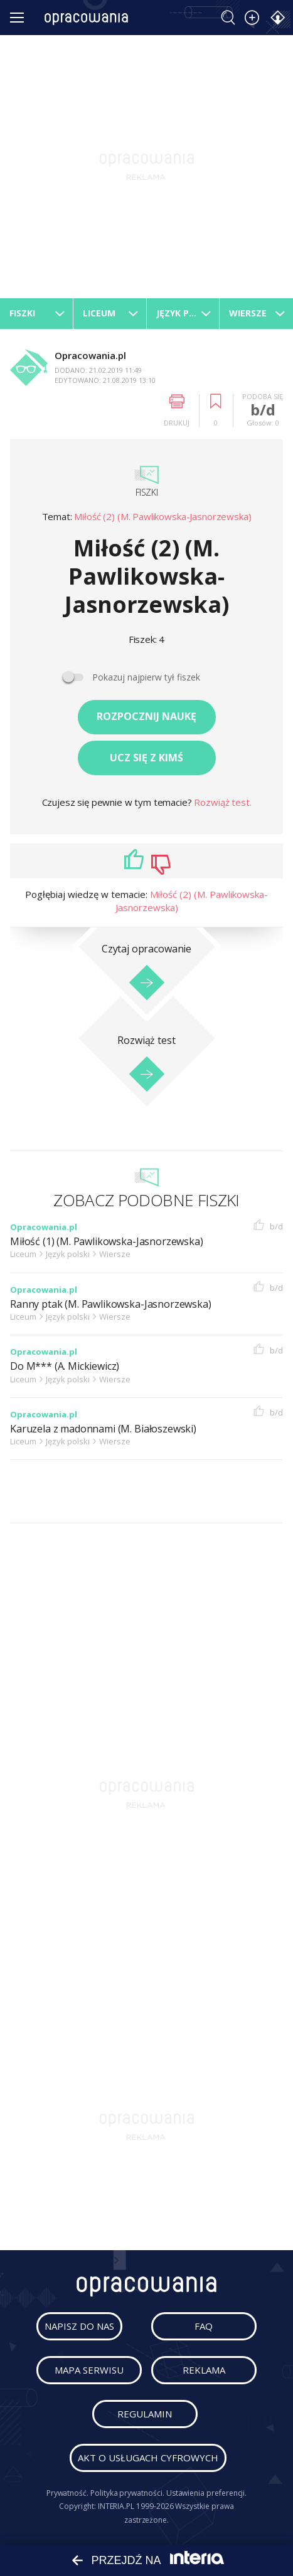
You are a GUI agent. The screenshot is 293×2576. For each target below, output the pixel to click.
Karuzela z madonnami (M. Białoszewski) (103, 1429)
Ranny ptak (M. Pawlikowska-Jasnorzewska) (110, 1304)
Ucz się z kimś (146, 757)
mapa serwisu (89, 2370)
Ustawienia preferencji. (206, 2493)
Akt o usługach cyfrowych (148, 2457)
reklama (204, 2370)
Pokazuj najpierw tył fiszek (146, 677)
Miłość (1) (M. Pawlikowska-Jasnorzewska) (106, 1241)
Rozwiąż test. (222, 802)
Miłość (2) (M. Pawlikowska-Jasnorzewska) (162, 516)
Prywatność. (67, 2493)
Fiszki (147, 492)
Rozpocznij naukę (146, 716)
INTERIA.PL (116, 2506)
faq (203, 2326)
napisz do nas (79, 2326)
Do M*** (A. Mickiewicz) (64, 1366)
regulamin (144, 2413)
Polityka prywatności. (127, 2493)
